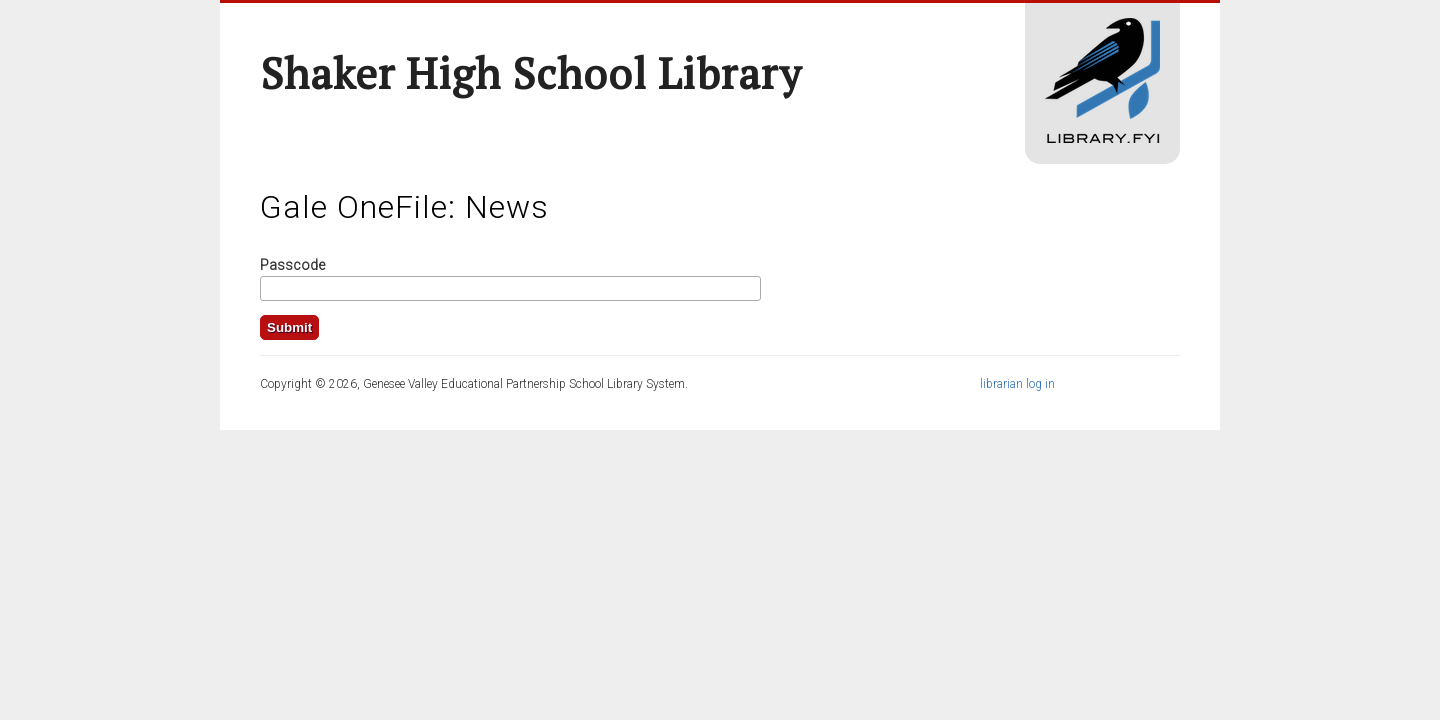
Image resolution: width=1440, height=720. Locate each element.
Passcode (292, 265)
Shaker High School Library (531, 73)
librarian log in (1017, 384)
